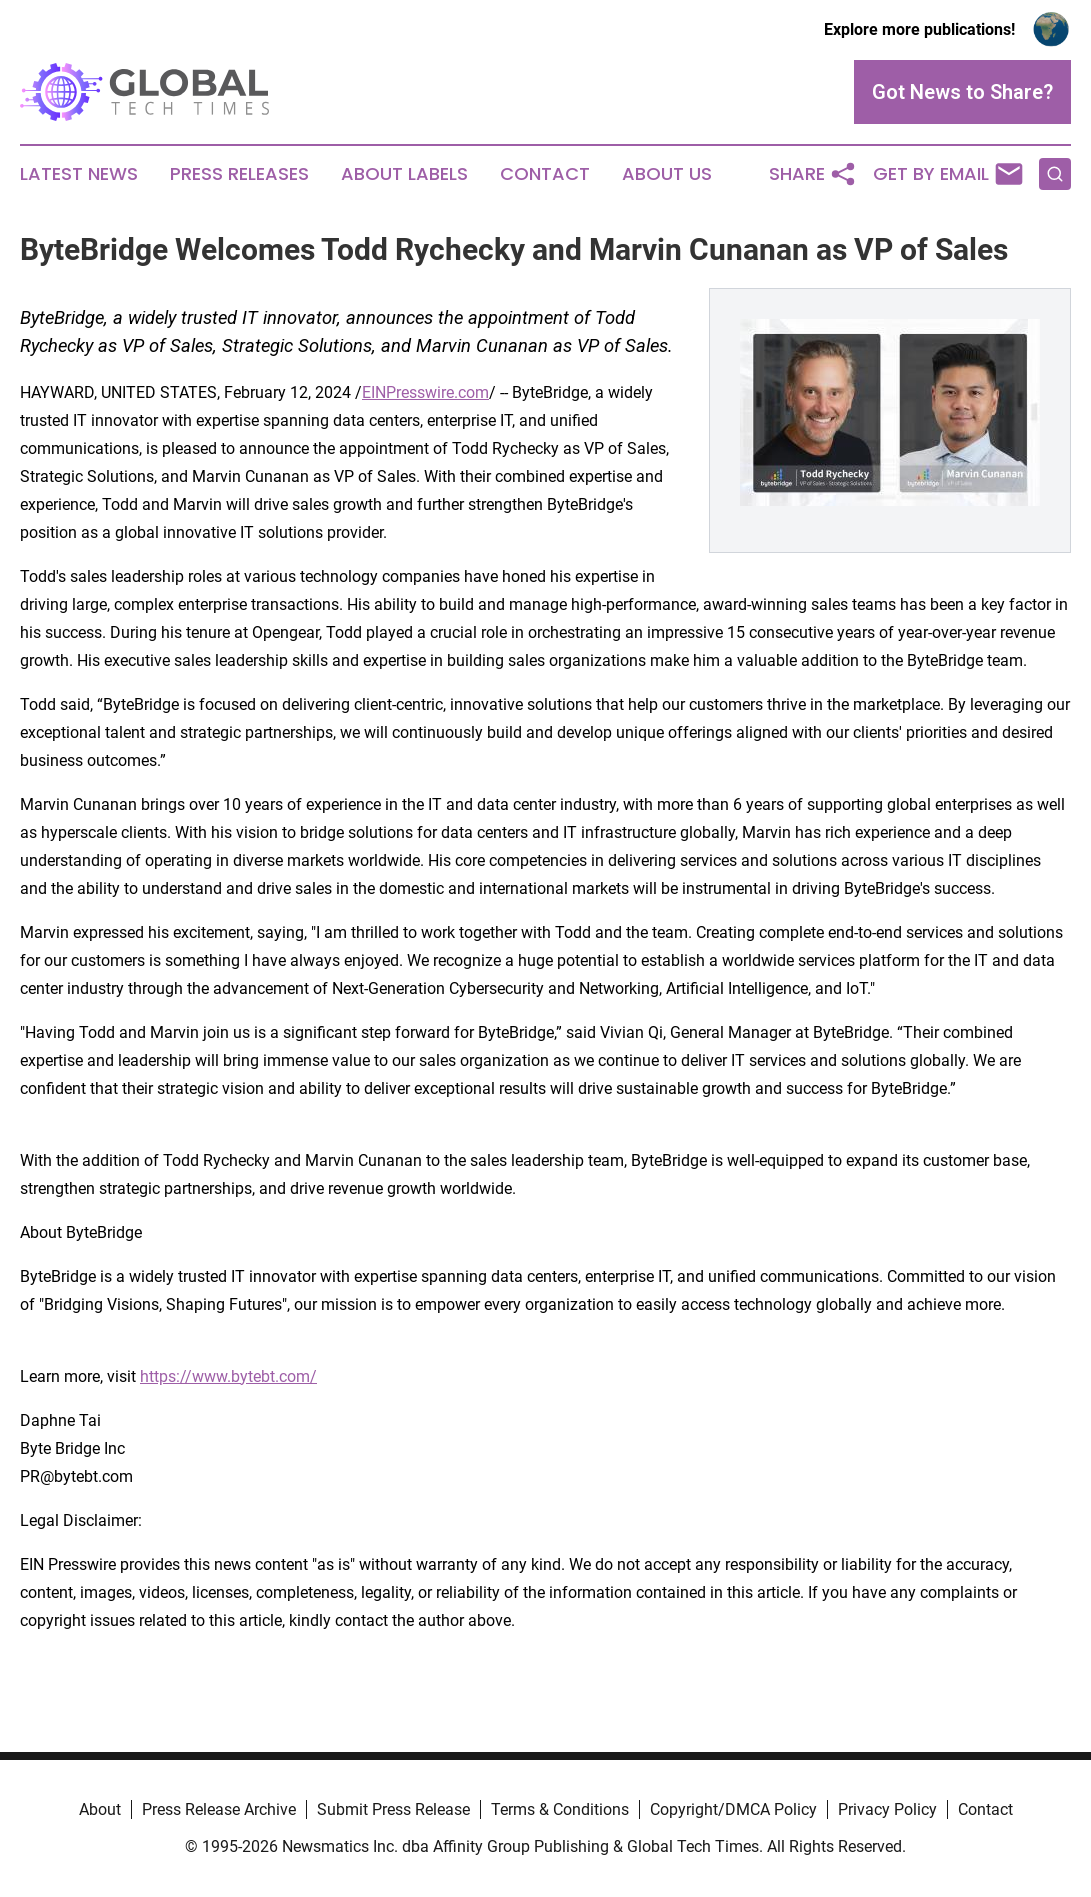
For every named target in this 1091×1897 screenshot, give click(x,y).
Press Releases (239, 174)
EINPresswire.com (425, 392)
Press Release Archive (219, 1809)
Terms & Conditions (560, 1809)
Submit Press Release (393, 1809)
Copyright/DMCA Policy (733, 1809)
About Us (667, 174)
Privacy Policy (887, 1809)
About (100, 1809)
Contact (545, 174)
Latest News (79, 174)
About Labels (404, 174)
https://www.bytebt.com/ (228, 1376)
